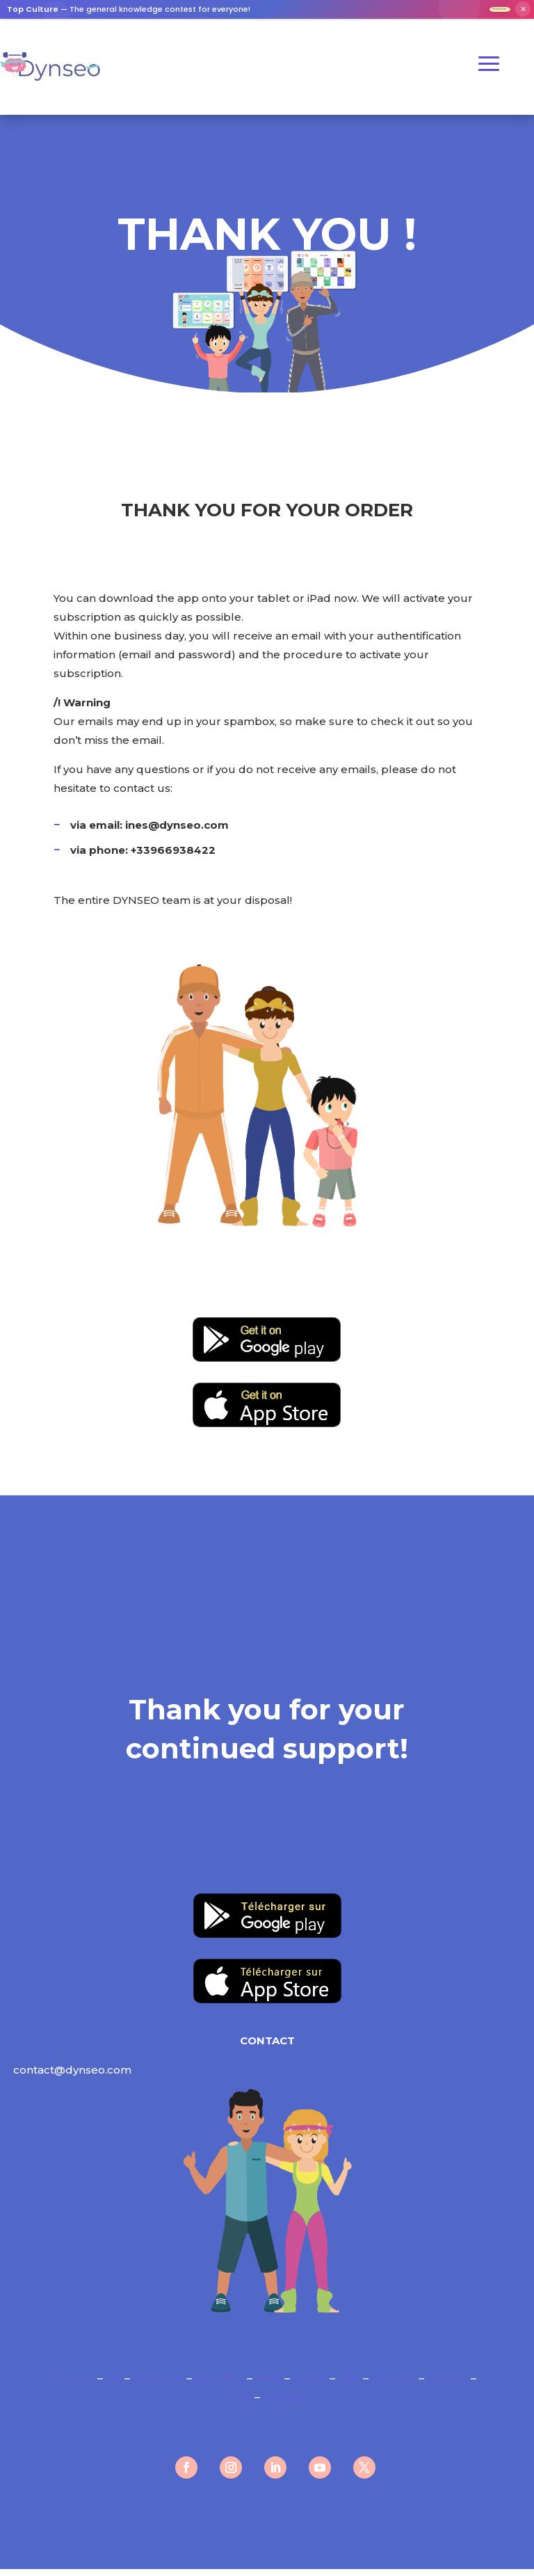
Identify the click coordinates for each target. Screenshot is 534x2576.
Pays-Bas (219, 2385)
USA (349, 2385)
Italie (268, 2385)
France (77, 2385)
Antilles (283, 2403)
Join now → (481, 12)
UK (114, 2385)
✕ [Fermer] (523, 12)
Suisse (310, 2385)
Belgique (158, 2385)
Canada (447, 2385)
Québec (393, 2385)
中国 (241, 2403)
